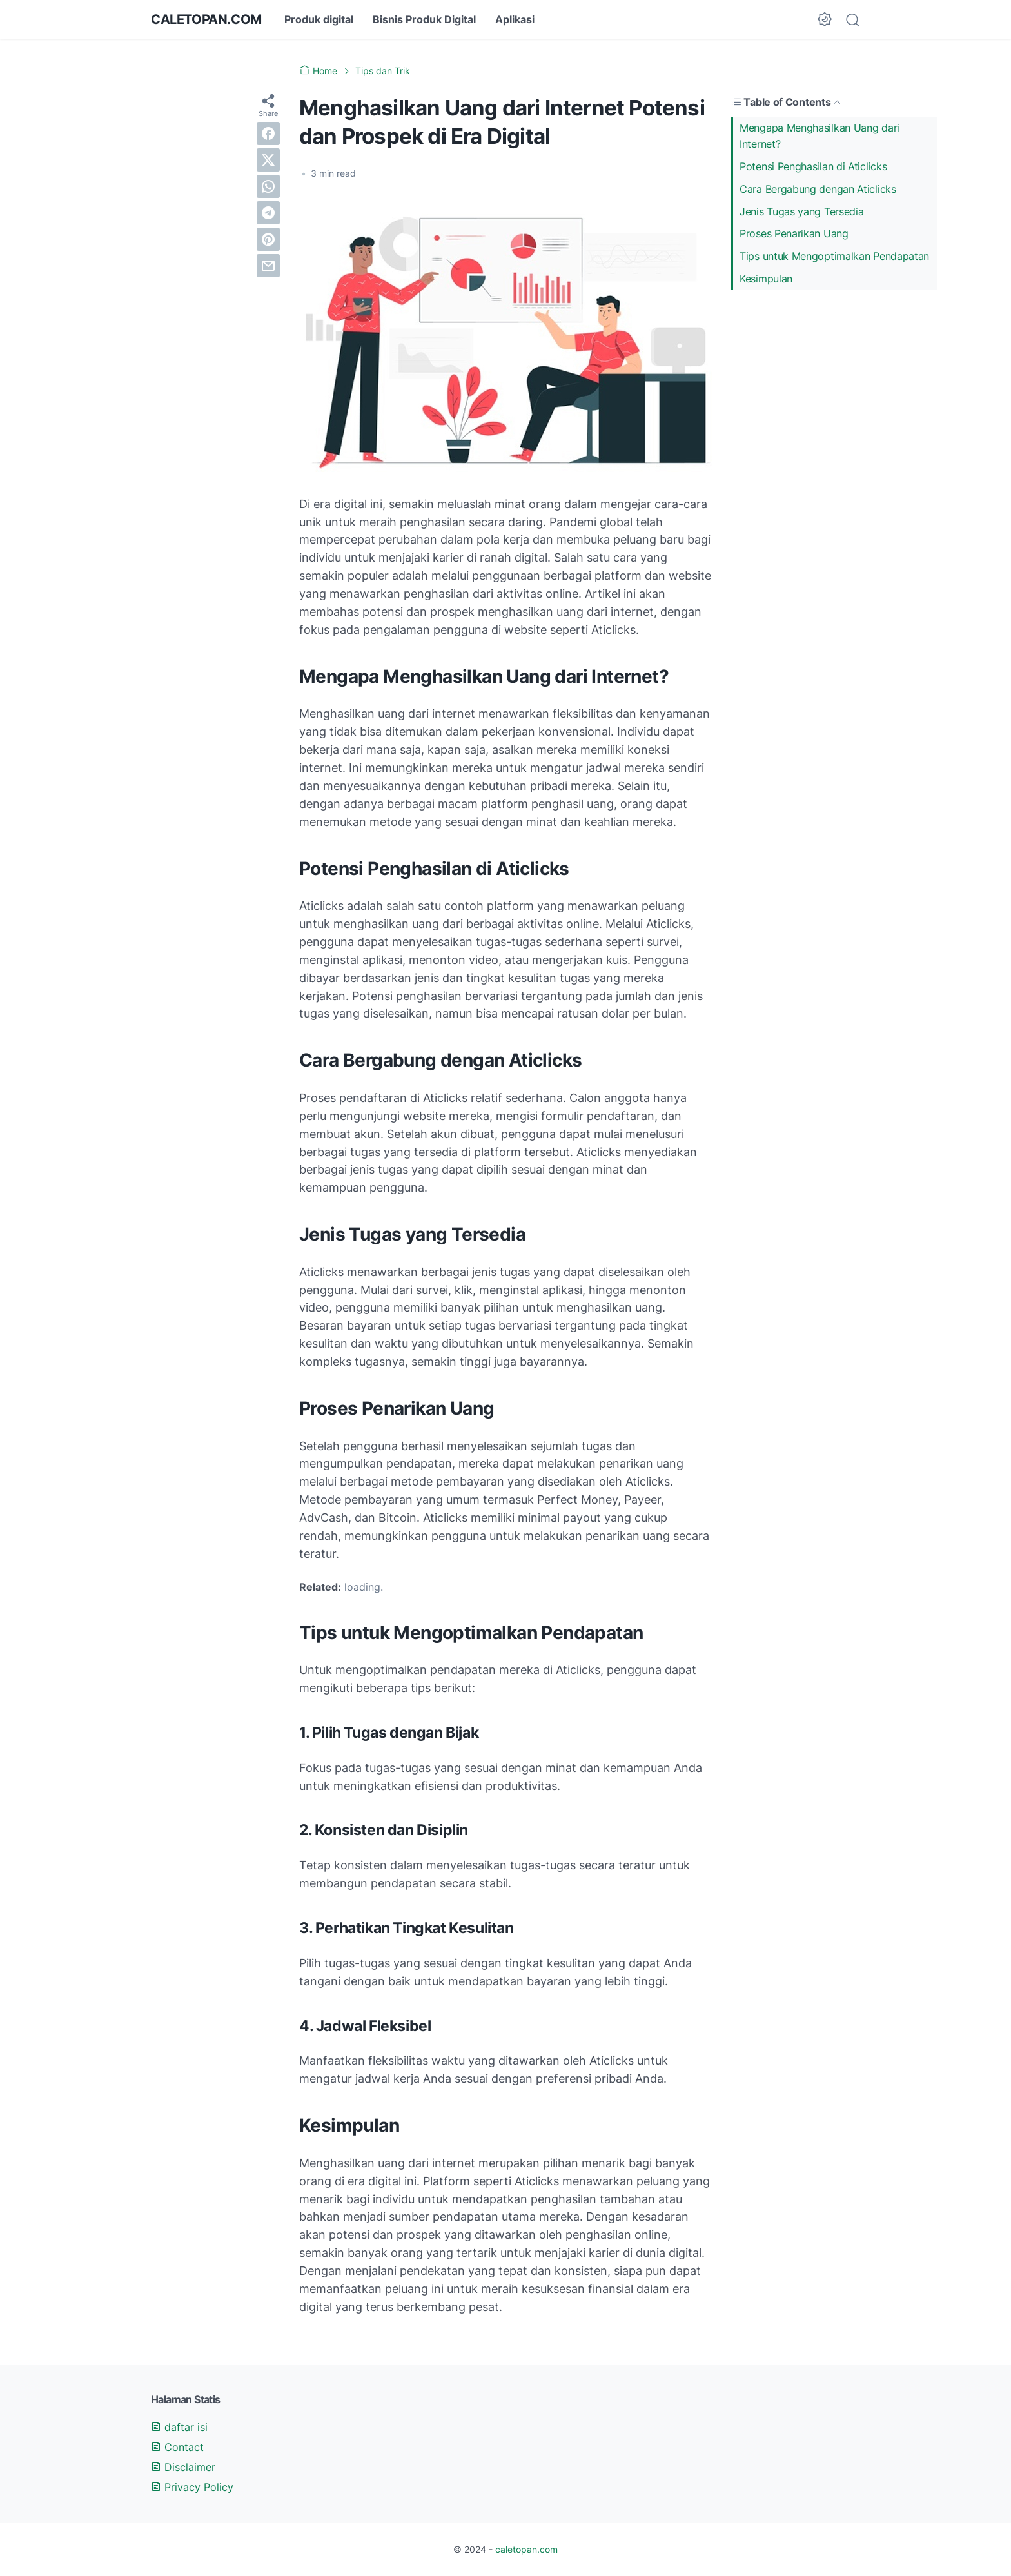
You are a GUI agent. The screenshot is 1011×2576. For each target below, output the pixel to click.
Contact (177, 2447)
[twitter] (268, 160)
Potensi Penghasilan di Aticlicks (813, 166)
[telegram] (268, 212)
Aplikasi (515, 19)
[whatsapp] (268, 186)
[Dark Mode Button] (824, 19)
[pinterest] (268, 239)
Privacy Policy (192, 2487)
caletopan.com (206, 19)
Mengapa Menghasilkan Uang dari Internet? (819, 135)
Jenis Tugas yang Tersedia (802, 211)
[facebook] (268, 133)
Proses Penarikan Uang (794, 233)
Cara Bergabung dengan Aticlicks (818, 188)
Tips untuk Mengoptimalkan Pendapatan (834, 256)
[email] (268, 265)
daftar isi (179, 2427)
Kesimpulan (766, 278)
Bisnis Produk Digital (424, 19)
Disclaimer (183, 2467)
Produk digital (318, 19)
